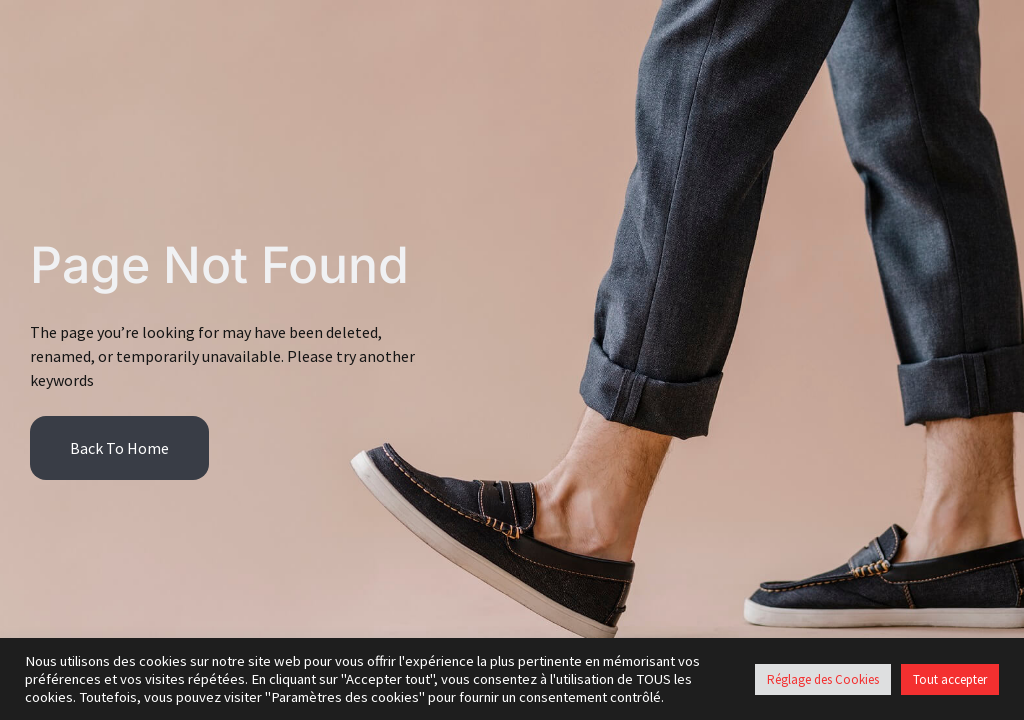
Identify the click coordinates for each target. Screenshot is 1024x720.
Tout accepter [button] (950, 679)
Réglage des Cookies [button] (823, 679)
